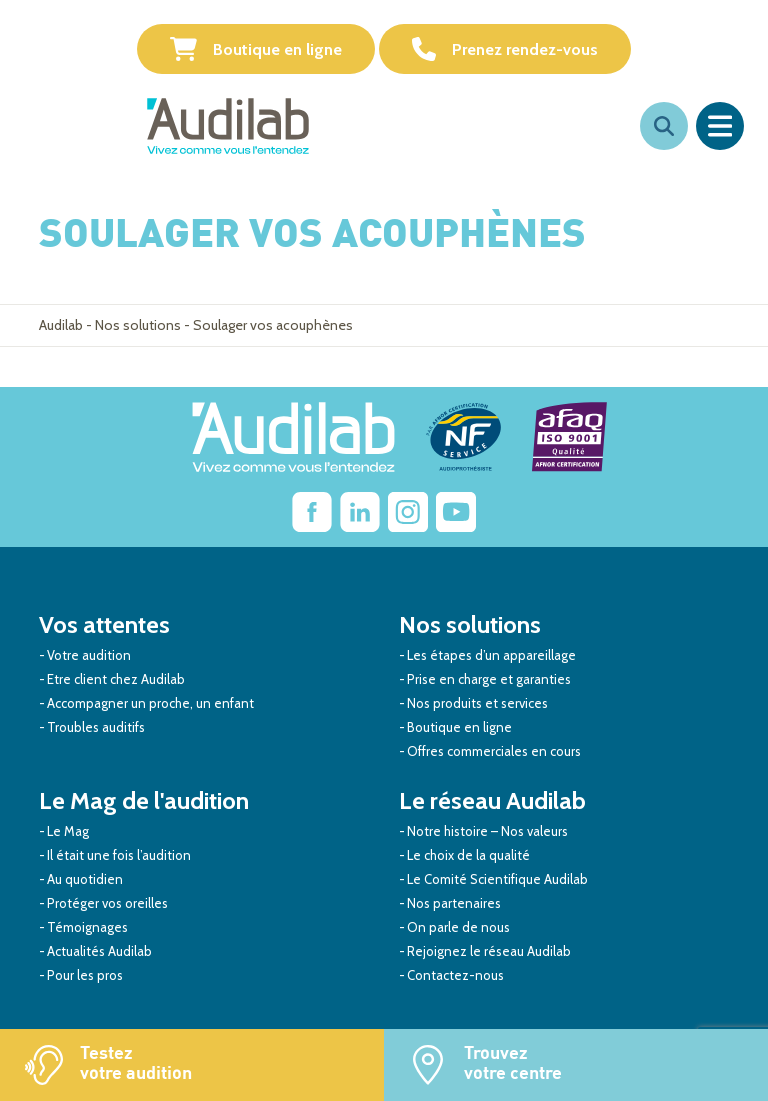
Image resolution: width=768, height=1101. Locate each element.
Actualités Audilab (99, 951)
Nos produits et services (477, 703)
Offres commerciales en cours (494, 751)
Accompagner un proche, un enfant (150, 703)
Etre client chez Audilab (116, 679)
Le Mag (68, 831)
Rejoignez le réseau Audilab (489, 951)
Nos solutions (138, 325)
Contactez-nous (455, 975)
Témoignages (87, 927)
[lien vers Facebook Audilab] (312, 512)
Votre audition (89, 655)
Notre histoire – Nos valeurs (487, 831)
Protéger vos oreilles (107, 903)
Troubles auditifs (96, 727)
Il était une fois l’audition (119, 855)
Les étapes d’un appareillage (491, 655)
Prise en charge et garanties (489, 679)
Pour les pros (85, 975)
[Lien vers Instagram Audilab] (408, 512)
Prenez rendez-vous (505, 49)
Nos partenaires (454, 903)
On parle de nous (458, 927)
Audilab (61, 325)
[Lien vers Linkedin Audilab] (360, 512)
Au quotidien (85, 879)
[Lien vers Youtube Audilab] (456, 512)
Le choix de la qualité (468, 855)
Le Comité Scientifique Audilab (497, 879)
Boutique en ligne (256, 49)
